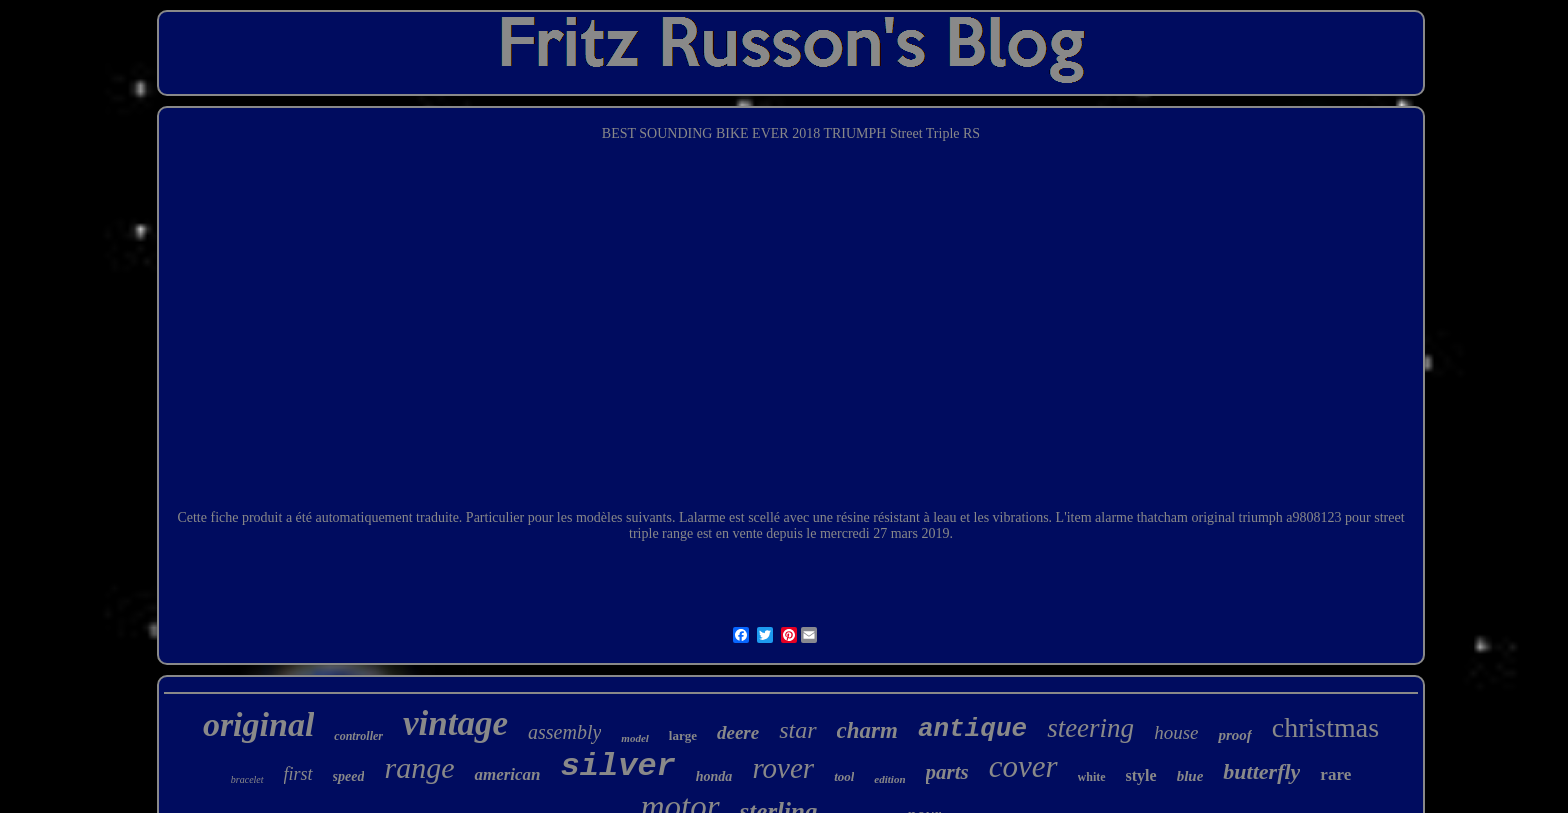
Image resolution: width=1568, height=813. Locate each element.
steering (1090, 728)
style (1141, 775)
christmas (1325, 727)
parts (947, 772)
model (635, 738)
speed (349, 776)
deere (738, 732)
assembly (564, 732)
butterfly (1261, 771)
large (683, 735)
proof (1234, 735)
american (507, 774)
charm (867, 730)
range (419, 767)
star (797, 730)
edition (889, 779)
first (298, 774)
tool (844, 776)
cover (1023, 766)
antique (972, 729)
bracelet (247, 779)
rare (1335, 774)
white (1092, 777)
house (1176, 732)
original (258, 724)
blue (1190, 776)
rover (783, 768)
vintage (455, 723)
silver (618, 766)
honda (714, 776)
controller (358, 736)
